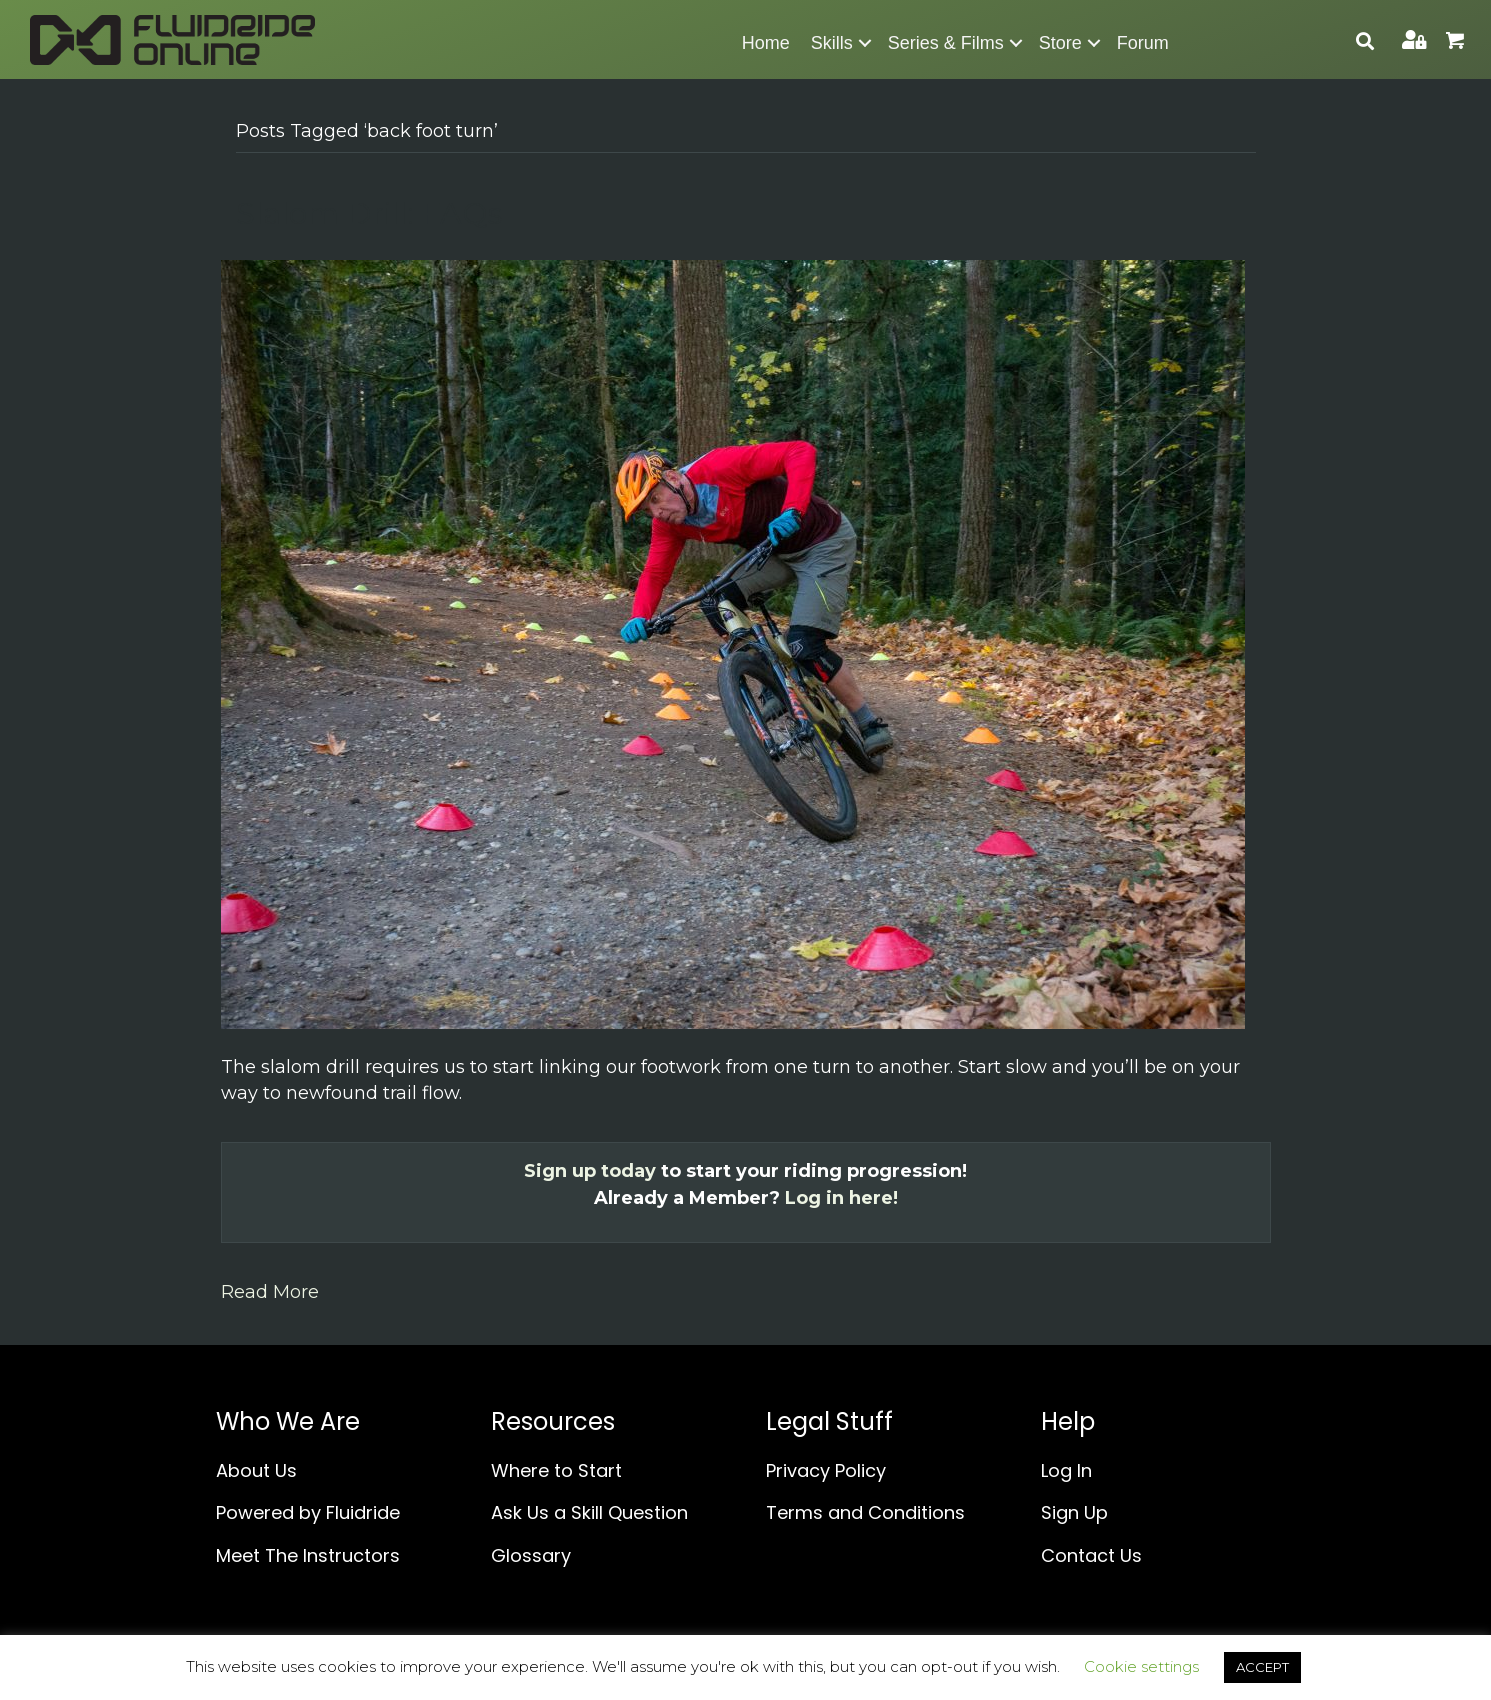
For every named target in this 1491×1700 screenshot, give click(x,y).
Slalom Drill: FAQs (369, 213)
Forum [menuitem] (1143, 43)
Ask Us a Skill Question (589, 1512)
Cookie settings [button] (1141, 1666)
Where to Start (556, 1470)
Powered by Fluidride (308, 1512)
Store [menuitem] (1060, 43)
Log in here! (841, 1198)
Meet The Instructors (308, 1555)
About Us (256, 1470)
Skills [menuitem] (832, 43)
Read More (270, 1292)
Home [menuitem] (766, 43)
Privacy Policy (826, 1470)
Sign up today (590, 1171)
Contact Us (1091, 1555)
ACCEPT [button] (1262, 1667)
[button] (865, 43)
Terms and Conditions (865, 1512)
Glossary (531, 1555)
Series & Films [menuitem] (946, 43)
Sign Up (1074, 1512)
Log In (1066, 1470)
